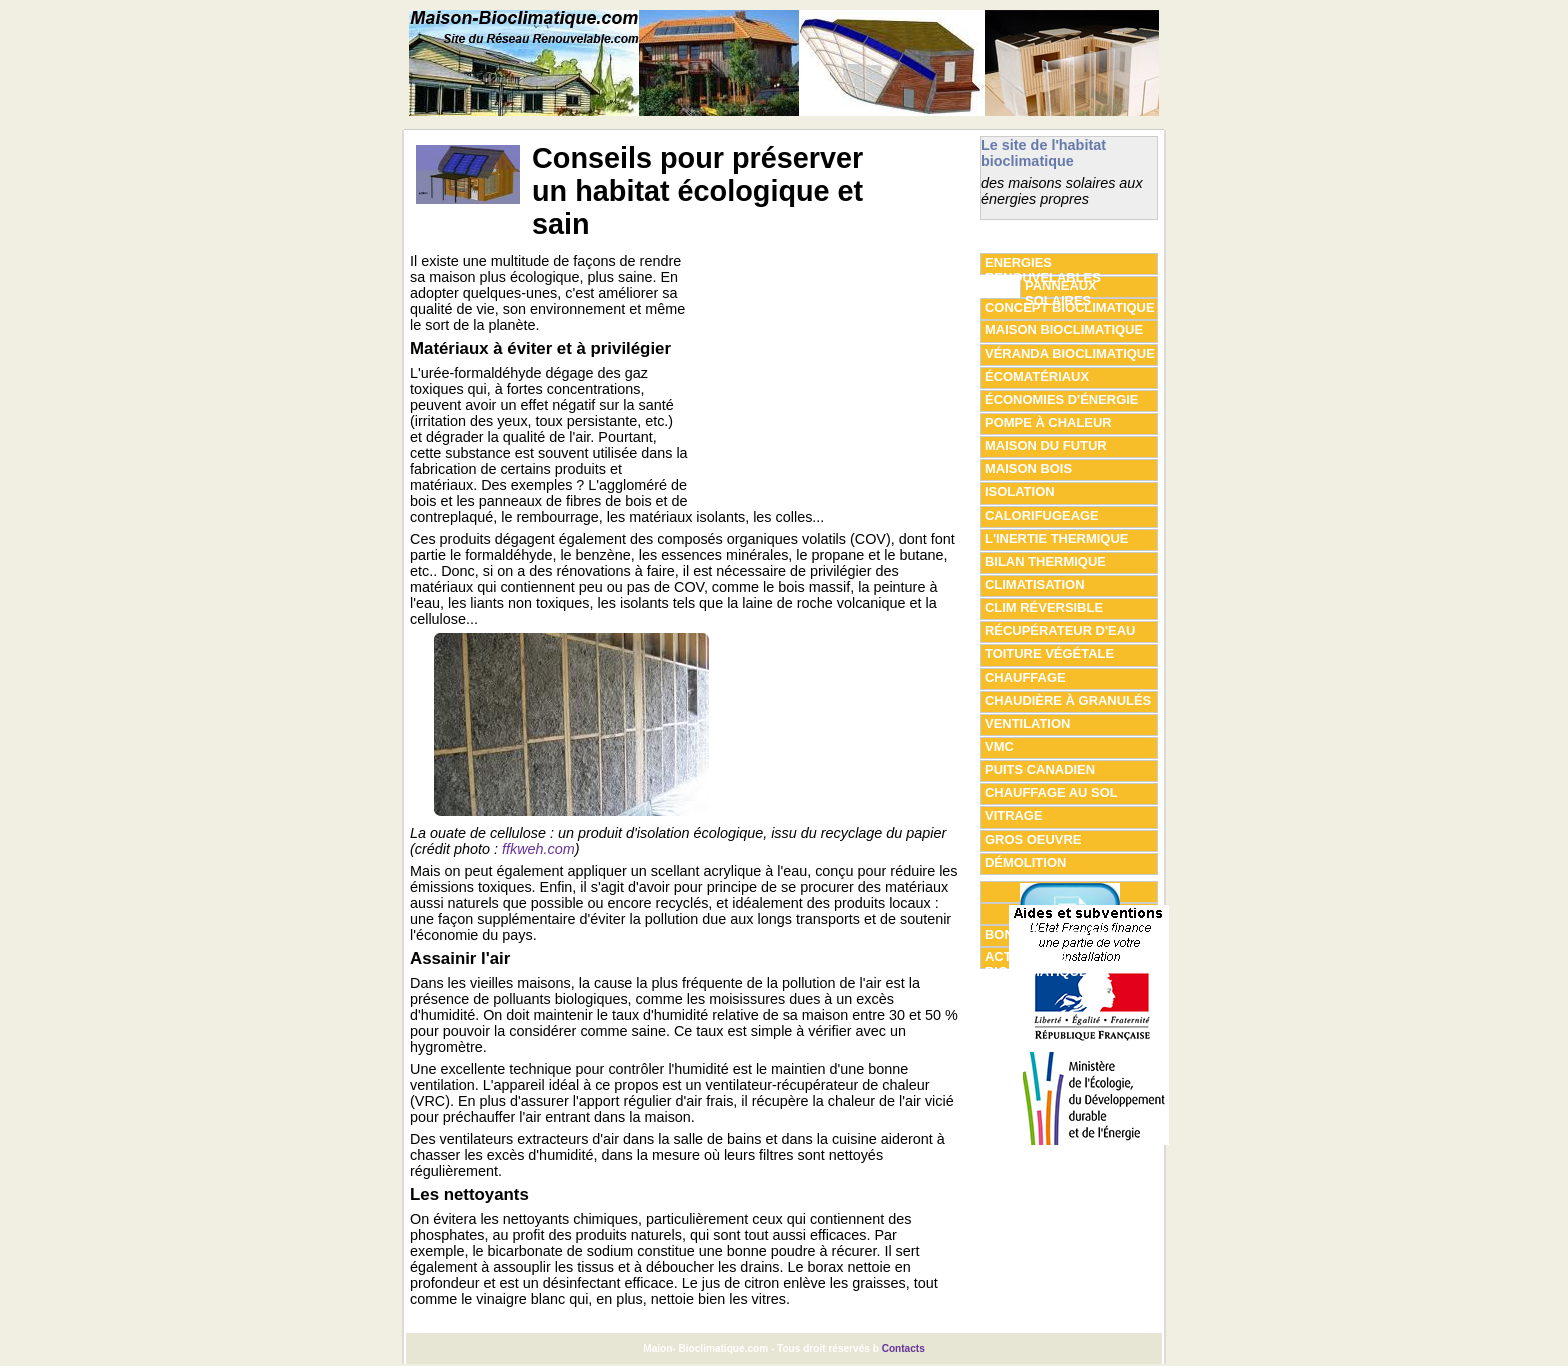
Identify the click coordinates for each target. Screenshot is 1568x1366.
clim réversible (1044, 607)
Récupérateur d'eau (1060, 630)
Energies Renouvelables (1043, 265)
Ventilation (1027, 723)
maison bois (1028, 468)
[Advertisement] (833, 378)
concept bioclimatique (1070, 307)
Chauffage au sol (1051, 792)
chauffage (1025, 677)
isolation (1020, 491)
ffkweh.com (538, 849)
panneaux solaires (1061, 288)
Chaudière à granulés (1068, 700)
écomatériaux (1037, 376)
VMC (999, 746)
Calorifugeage (1042, 515)
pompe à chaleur (1048, 422)
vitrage (1014, 815)
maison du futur (1046, 445)
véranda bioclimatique (1070, 353)
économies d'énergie (1062, 399)
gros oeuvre (1033, 839)
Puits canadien (1040, 769)
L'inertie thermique (1056, 538)
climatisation (1035, 584)
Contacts (903, 1348)
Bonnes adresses (1050, 934)
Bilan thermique (1045, 561)
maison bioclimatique (1064, 329)
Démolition (1025, 862)
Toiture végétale (1049, 653)
